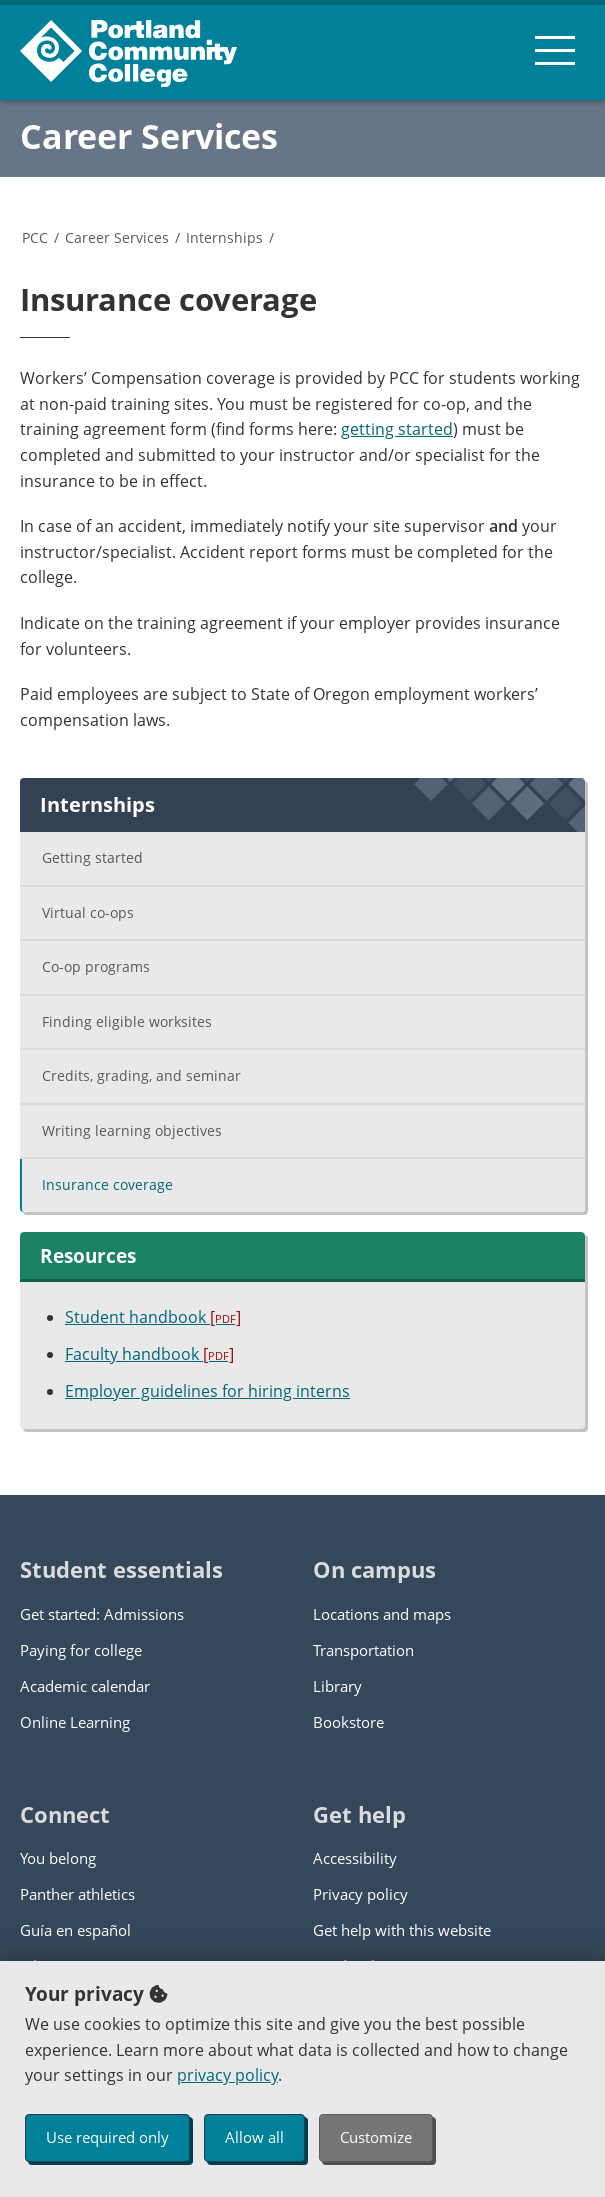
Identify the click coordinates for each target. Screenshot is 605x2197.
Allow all (254, 2137)
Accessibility (355, 1858)
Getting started (92, 857)
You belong (58, 1858)
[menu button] (555, 50)
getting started (397, 429)
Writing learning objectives (132, 1130)
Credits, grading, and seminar (141, 1075)
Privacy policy (360, 1894)
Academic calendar (85, 1686)
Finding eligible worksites (127, 1021)
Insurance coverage (107, 1184)
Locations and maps (382, 1614)
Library (337, 1686)
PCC (35, 237)
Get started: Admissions (102, 1614)
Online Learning (75, 1722)
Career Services (149, 136)
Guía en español (75, 1930)
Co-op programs (96, 966)
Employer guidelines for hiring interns (207, 1391)
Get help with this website (402, 1930)
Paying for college (81, 1650)
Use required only (107, 2137)
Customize (376, 2137)
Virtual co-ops (88, 912)
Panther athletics (77, 1894)
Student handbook (153, 1317)
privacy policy (227, 2075)
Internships (224, 237)
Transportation (363, 1650)
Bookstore (348, 1722)
